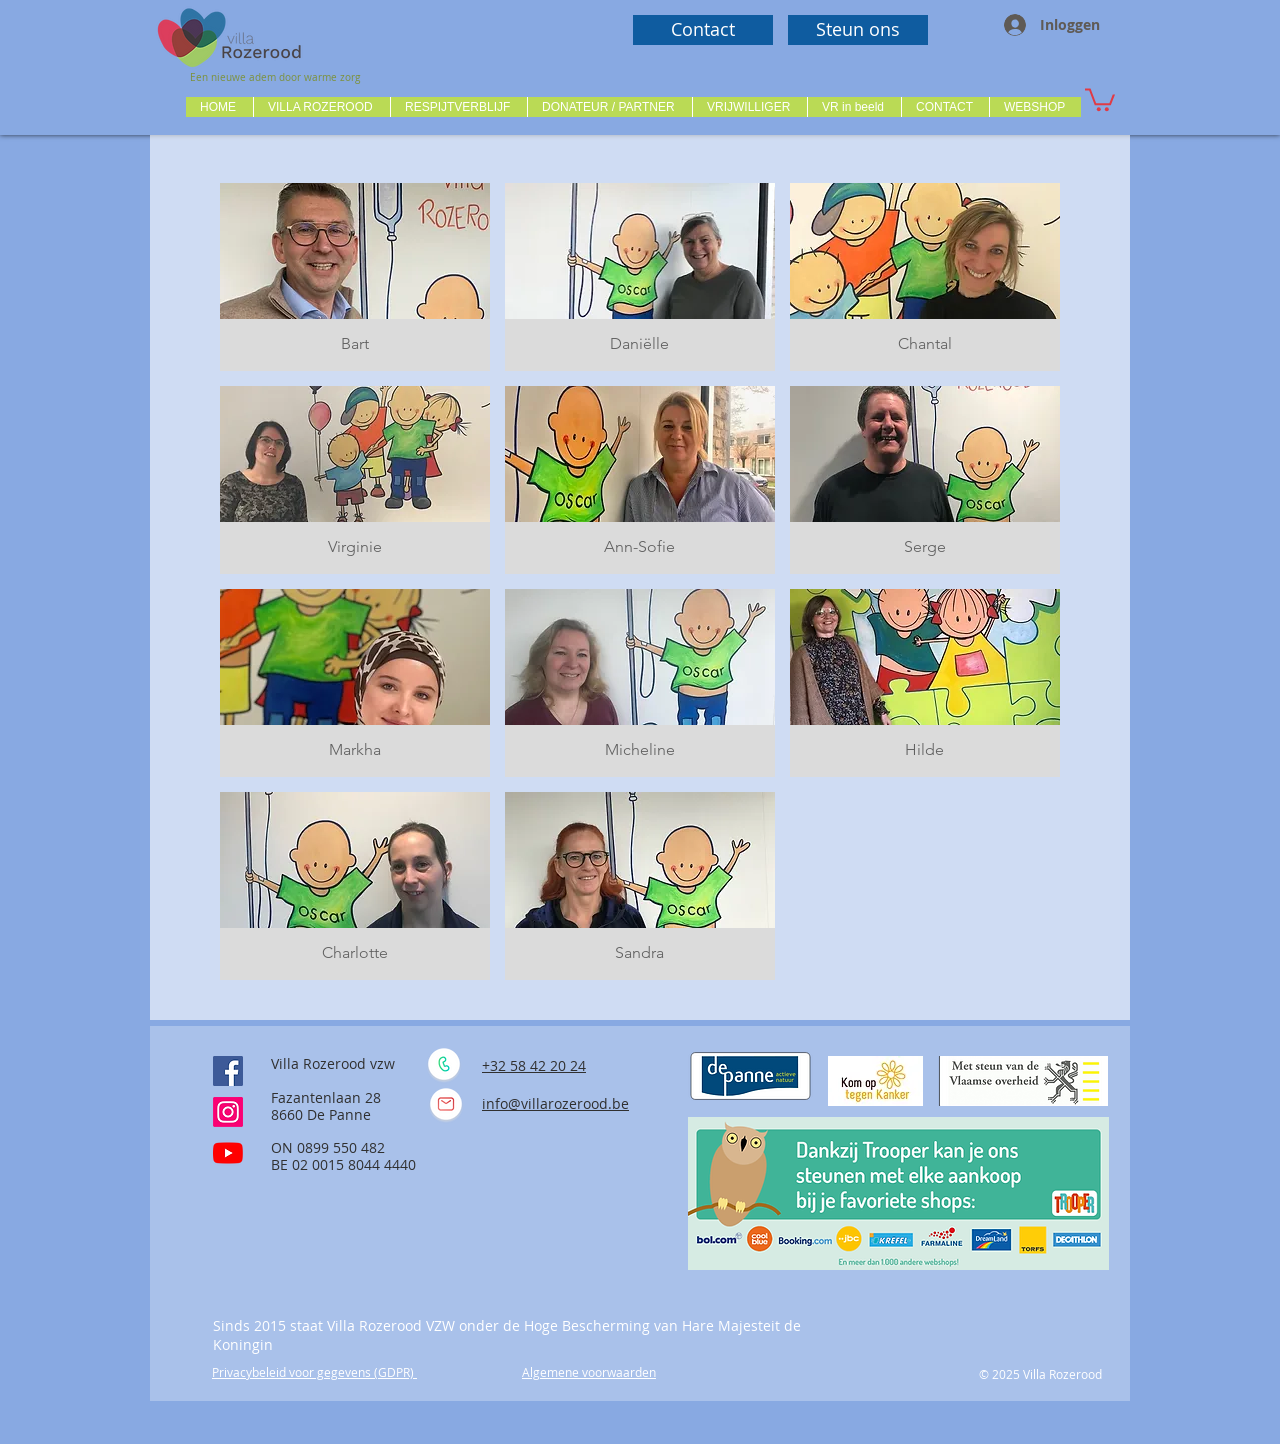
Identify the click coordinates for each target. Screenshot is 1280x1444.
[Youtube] (228, 1153)
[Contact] (703, 30)
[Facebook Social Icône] (228, 1071)
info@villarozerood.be (555, 1103)
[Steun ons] (858, 30)
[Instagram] (228, 1112)
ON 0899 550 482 (328, 1147)
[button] (321, 107)
